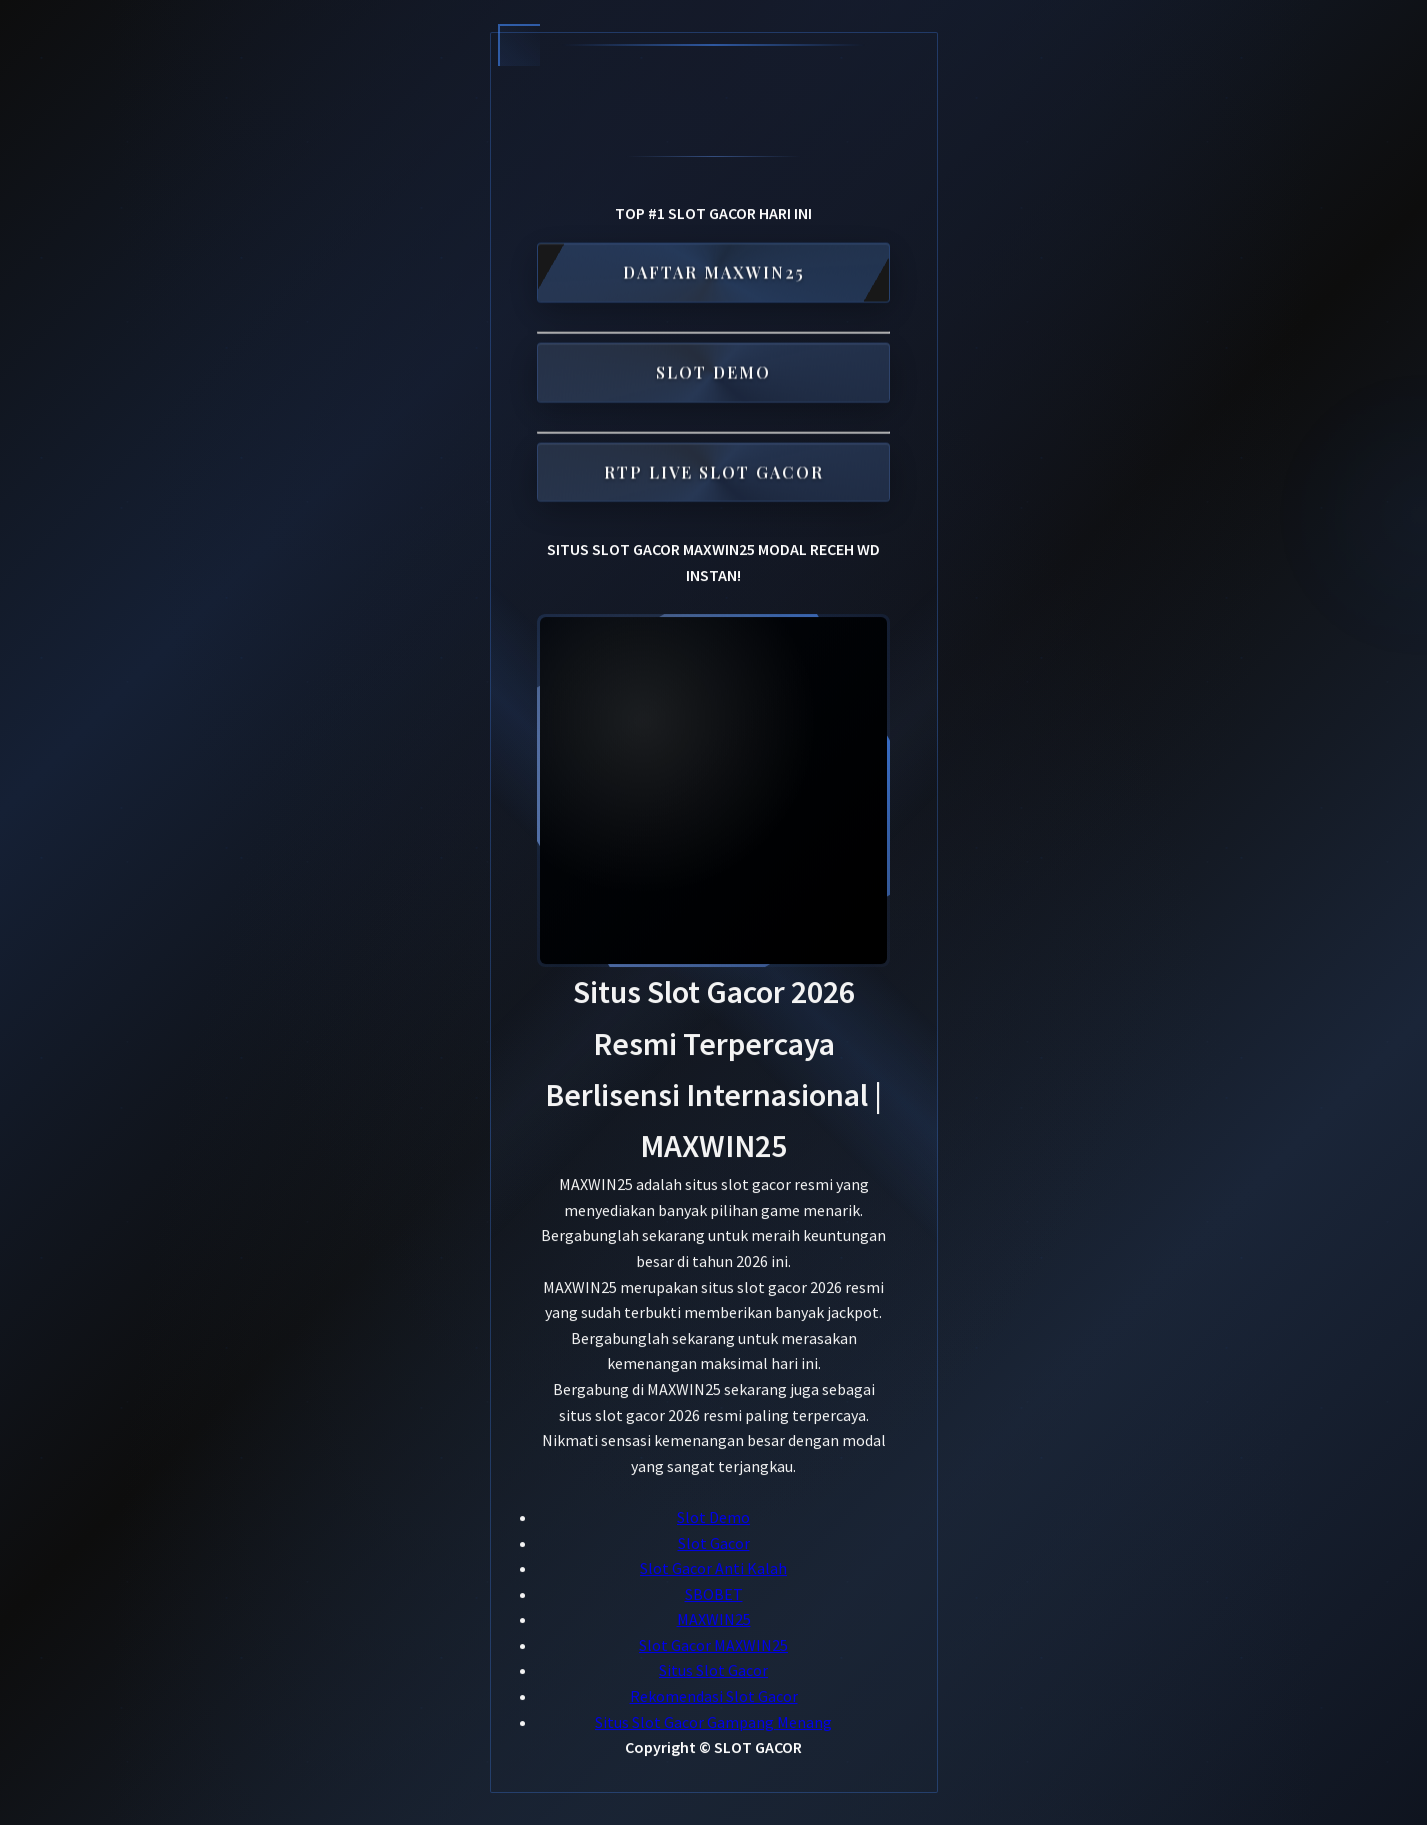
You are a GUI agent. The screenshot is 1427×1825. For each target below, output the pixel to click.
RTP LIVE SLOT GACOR (714, 474)
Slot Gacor (714, 1543)
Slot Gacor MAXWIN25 (713, 1645)
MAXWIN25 (714, 1620)
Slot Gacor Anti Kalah (713, 1568)
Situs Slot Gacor (713, 1671)
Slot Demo (713, 1517)
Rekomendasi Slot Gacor (714, 1696)
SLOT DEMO (713, 374)
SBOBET (714, 1594)
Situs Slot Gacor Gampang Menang (713, 1722)
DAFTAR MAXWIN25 (714, 274)
